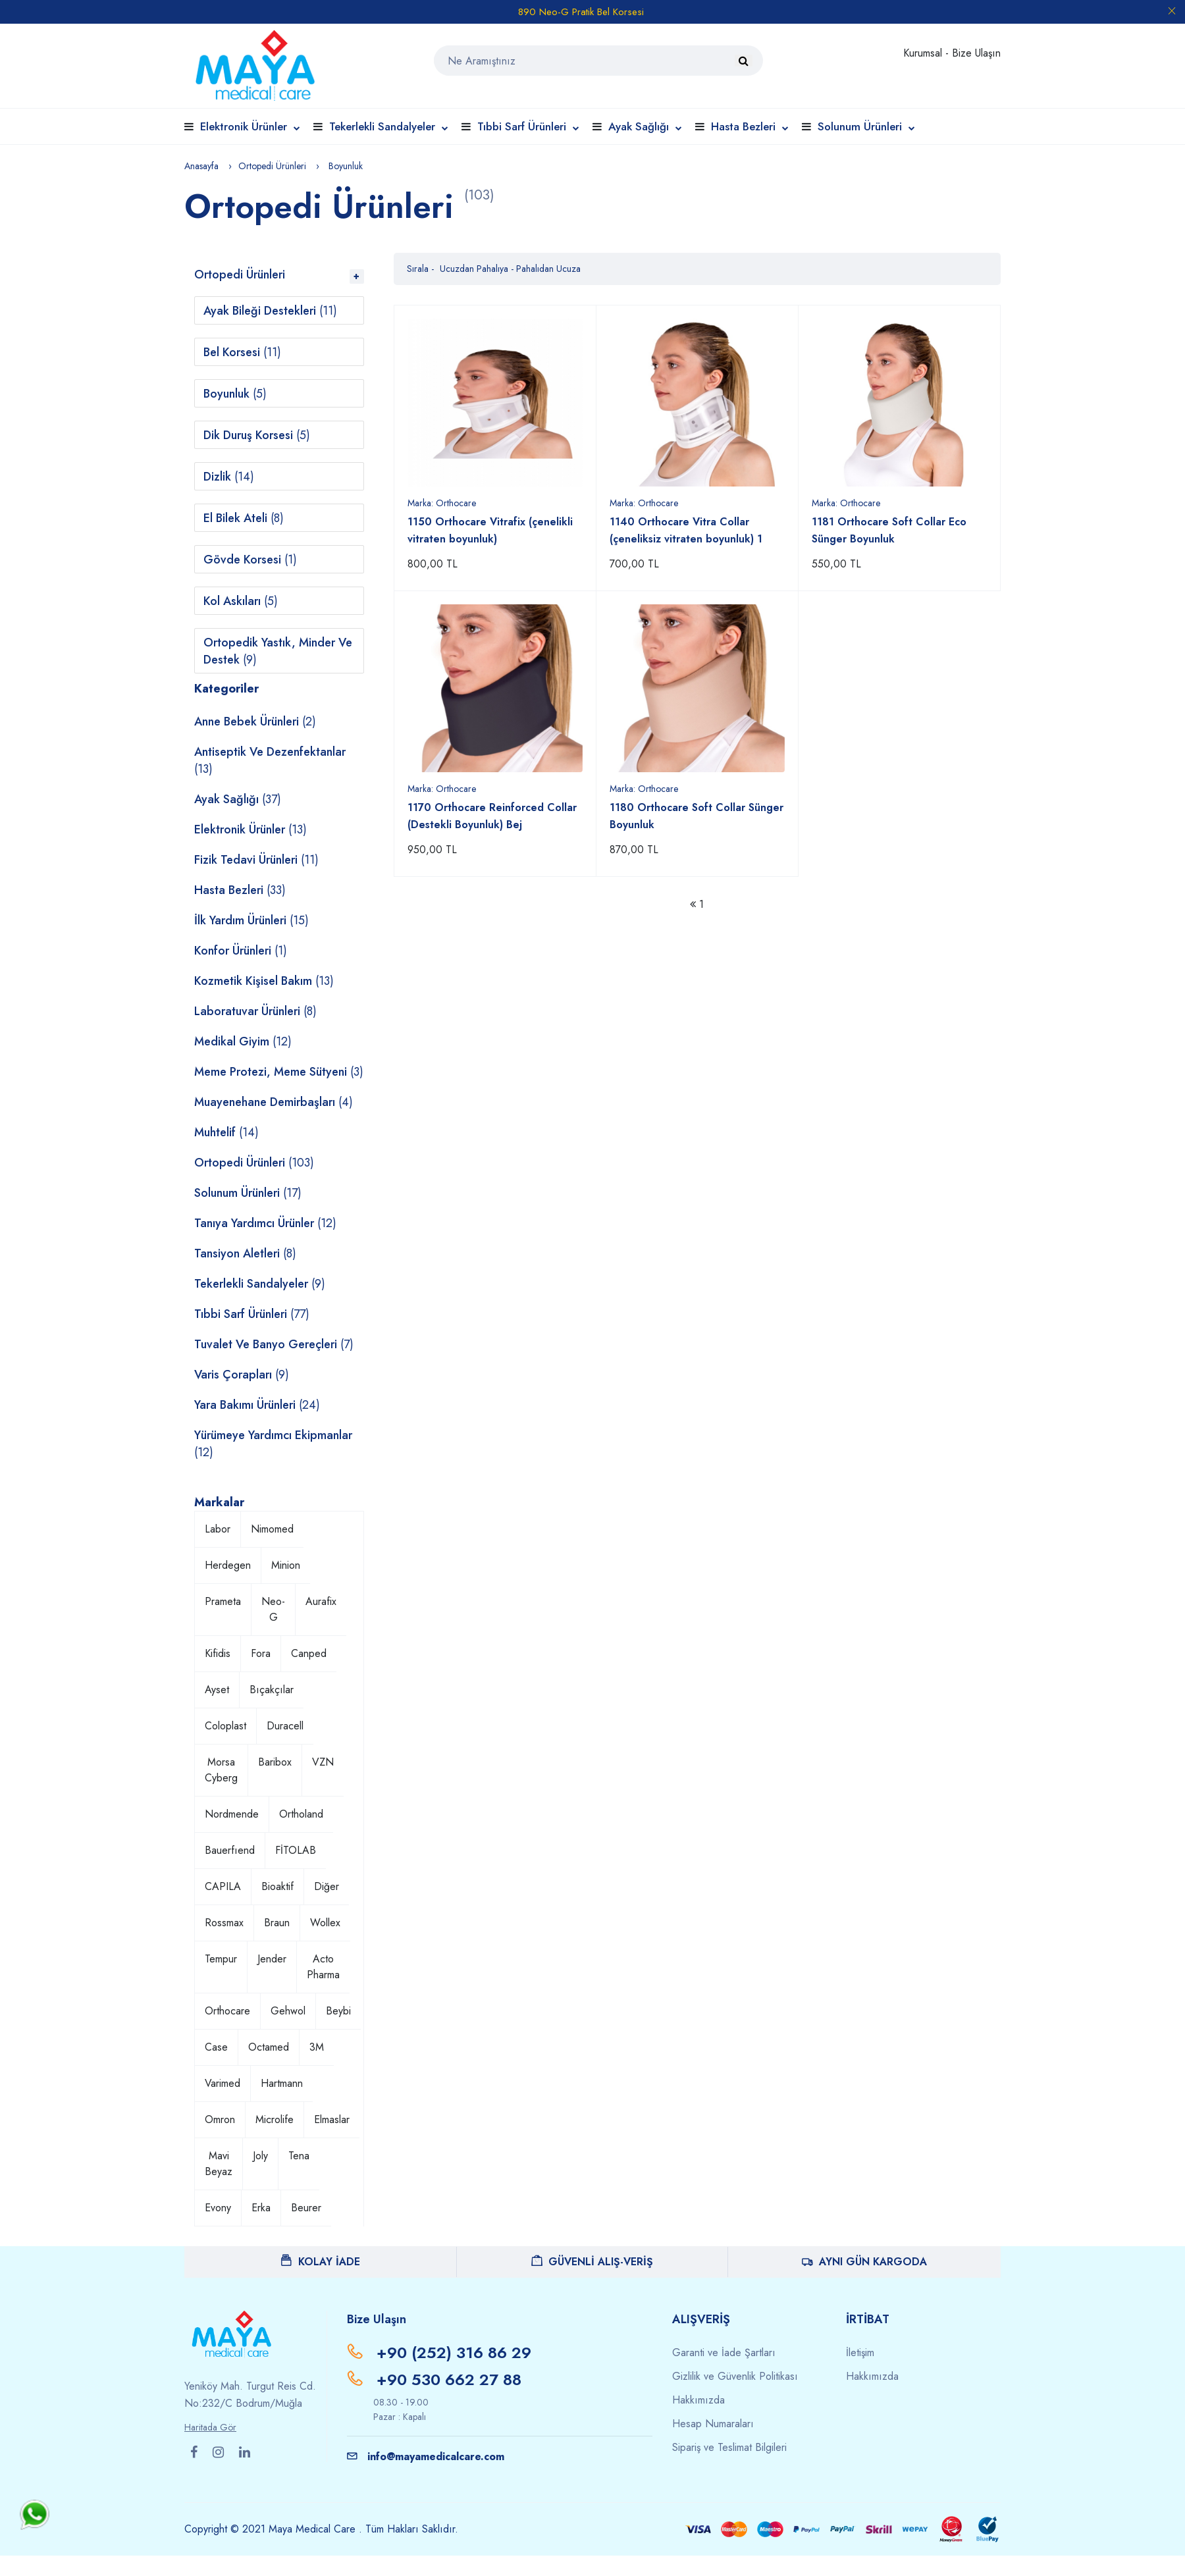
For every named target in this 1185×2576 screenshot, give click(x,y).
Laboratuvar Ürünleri (255, 1011)
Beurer (306, 2207)
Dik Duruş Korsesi (256, 435)
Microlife (274, 2119)
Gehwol (288, 2010)
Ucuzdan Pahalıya (475, 268)
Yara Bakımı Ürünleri (257, 1404)
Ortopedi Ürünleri (272, 165)
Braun (277, 1922)
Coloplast (225, 1725)
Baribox (275, 1762)
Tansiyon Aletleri (245, 1253)
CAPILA (223, 1886)
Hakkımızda (698, 2399)
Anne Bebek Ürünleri (255, 721)
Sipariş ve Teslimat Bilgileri (729, 2447)
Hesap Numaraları (713, 2423)
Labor (217, 1529)
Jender (271, 1958)
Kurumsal (924, 53)
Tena (298, 2155)
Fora (261, 1653)
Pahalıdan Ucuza (548, 268)
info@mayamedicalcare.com (425, 2456)
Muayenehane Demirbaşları (273, 1102)
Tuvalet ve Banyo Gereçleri (274, 1344)
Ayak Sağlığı (645, 126)
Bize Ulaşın (976, 53)
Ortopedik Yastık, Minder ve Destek (277, 651)
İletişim (860, 2352)
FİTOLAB (295, 1850)
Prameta (223, 1601)
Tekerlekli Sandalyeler (388, 126)
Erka (261, 2207)
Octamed (268, 2047)
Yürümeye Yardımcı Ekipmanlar (273, 1444)
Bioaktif (277, 1886)
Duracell (285, 1725)
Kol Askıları (240, 601)
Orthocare (227, 2010)
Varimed (222, 2083)
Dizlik (228, 476)
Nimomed (272, 1529)
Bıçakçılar (272, 1689)
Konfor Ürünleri (240, 950)
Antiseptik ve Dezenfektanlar (270, 760)
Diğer (326, 1886)
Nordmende (232, 1814)
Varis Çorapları (241, 1374)
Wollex (325, 1922)
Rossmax (224, 1922)
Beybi (338, 2010)
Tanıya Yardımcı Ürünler (265, 1223)
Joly (260, 2155)
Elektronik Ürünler (250, 126)
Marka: (442, 503)
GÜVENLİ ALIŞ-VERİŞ (592, 2261)
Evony (218, 2207)
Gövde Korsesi (250, 559)
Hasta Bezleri (750, 126)
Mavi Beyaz (218, 2163)
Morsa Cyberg (221, 1769)
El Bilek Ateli (243, 518)
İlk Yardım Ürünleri (251, 920)
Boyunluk (235, 393)
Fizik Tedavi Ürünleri (256, 859)
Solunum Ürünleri (866, 126)
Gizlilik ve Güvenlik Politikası (735, 2376)
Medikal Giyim (243, 1041)
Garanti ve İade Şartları (724, 2352)
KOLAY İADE (320, 2261)
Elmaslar (332, 2119)
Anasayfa (201, 165)
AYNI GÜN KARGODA (864, 2261)
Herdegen (228, 1565)
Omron (220, 2119)
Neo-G (273, 1609)
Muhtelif (226, 1132)
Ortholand (301, 1814)
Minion (285, 1565)
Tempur (221, 1958)
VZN (323, 1762)
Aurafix (320, 1601)
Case (216, 2047)
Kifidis (217, 1653)
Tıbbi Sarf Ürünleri (528, 126)
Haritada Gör (210, 2427)
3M (316, 2047)
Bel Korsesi (242, 352)
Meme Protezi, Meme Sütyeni (278, 1071)
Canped (309, 1653)
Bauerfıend (230, 1850)
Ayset (217, 1689)
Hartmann (282, 2083)
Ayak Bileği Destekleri (270, 310)
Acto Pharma (323, 1966)
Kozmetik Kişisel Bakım (264, 980)
